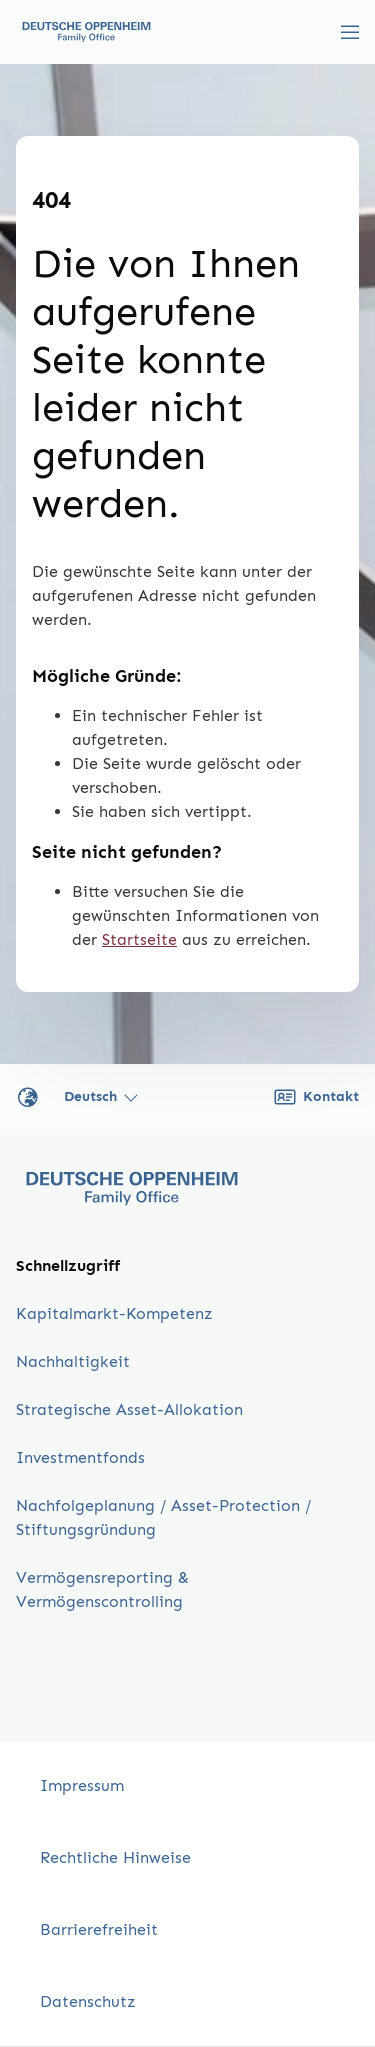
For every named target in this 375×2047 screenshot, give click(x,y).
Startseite (139, 939)
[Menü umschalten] (350, 32)
